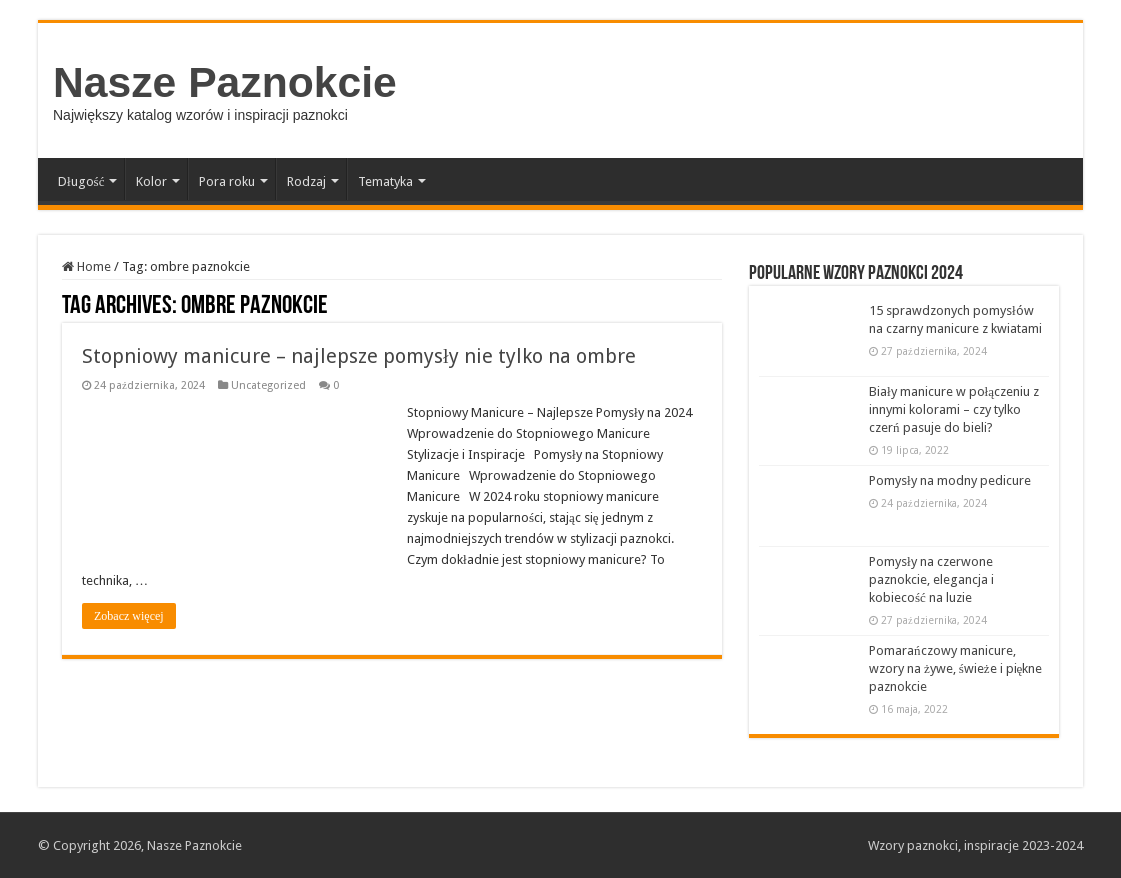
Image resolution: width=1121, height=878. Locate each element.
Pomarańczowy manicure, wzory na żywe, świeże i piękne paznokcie (955, 668)
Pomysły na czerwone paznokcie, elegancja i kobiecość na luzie (931, 579)
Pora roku (227, 181)
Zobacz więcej (129, 616)
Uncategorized (268, 385)
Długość (81, 181)
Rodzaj (306, 181)
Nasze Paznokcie (225, 82)
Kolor (151, 181)
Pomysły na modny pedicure (950, 480)
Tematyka (385, 181)
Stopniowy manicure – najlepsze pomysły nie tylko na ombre (359, 356)
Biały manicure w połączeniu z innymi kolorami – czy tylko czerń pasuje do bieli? (954, 409)
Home (86, 266)
